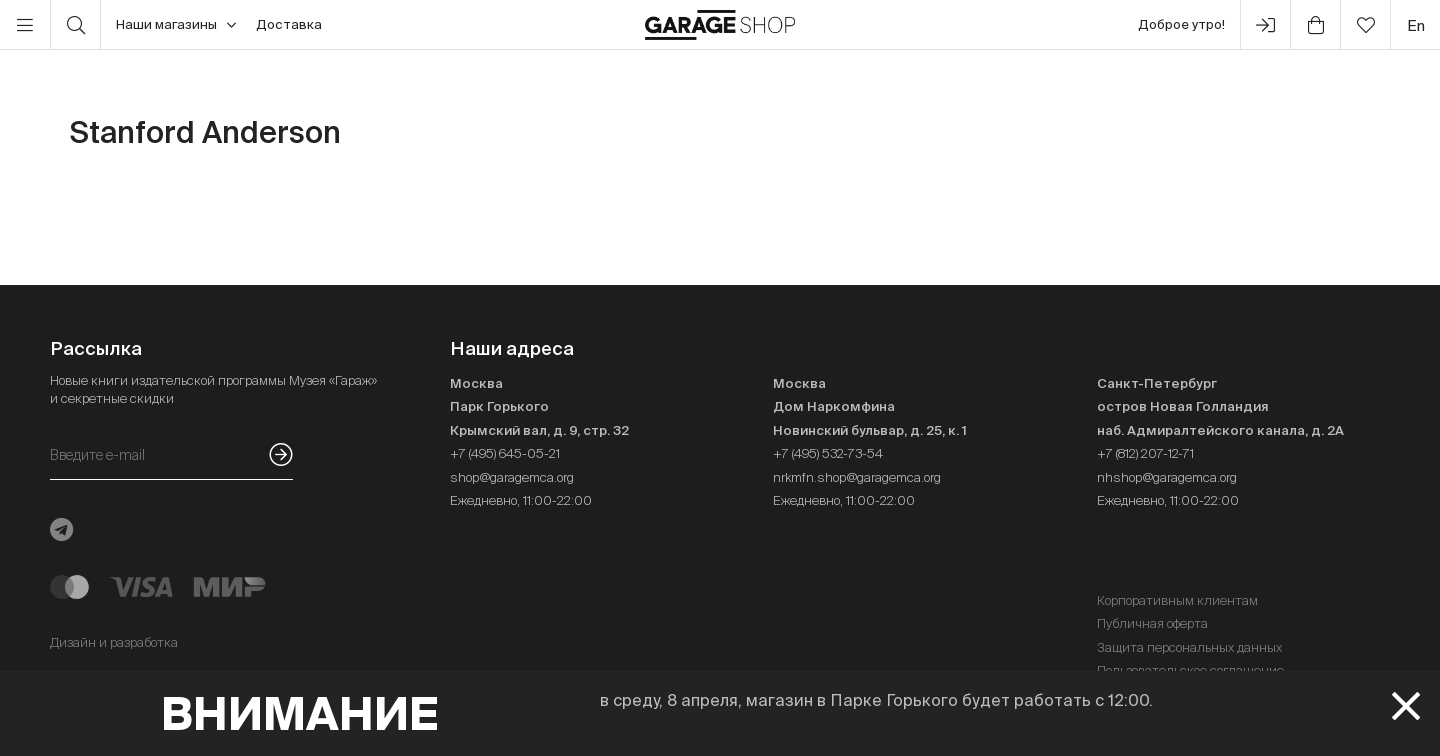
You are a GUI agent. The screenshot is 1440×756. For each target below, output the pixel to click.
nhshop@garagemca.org (1167, 477)
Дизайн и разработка (114, 642)
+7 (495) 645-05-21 (505, 453)
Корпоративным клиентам (1177, 600)
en (1416, 25)
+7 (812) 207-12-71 (1145, 453)
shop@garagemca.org (512, 477)
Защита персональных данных (1189, 647)
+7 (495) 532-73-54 (828, 453)
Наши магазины (176, 25)
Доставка (289, 24)
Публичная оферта (1152, 623)
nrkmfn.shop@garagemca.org (857, 477)
